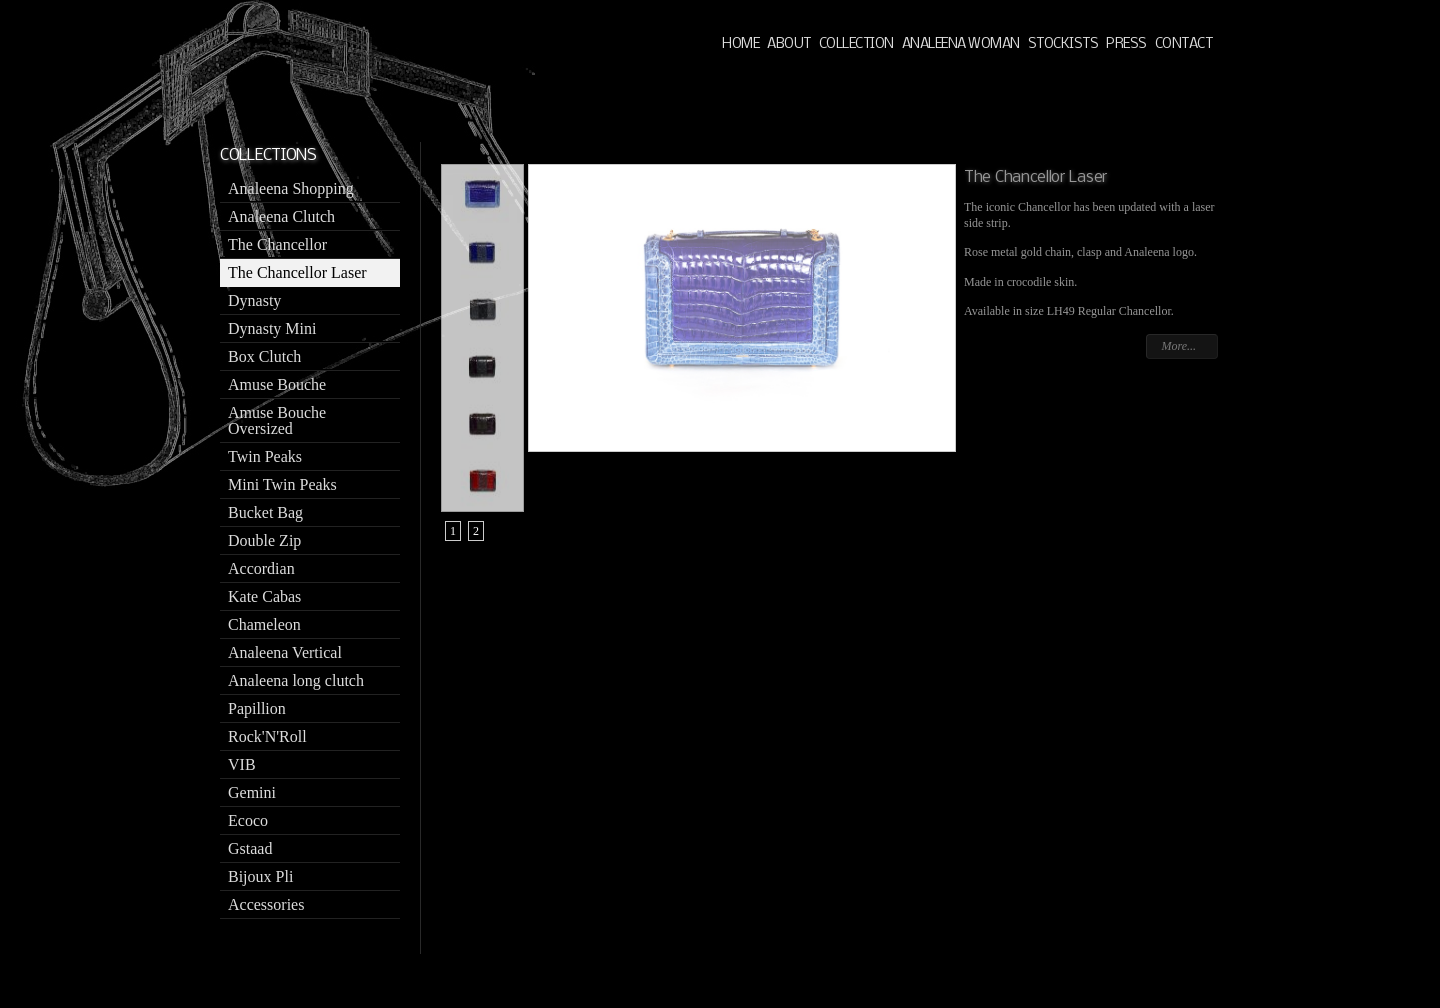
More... (1178, 346)
